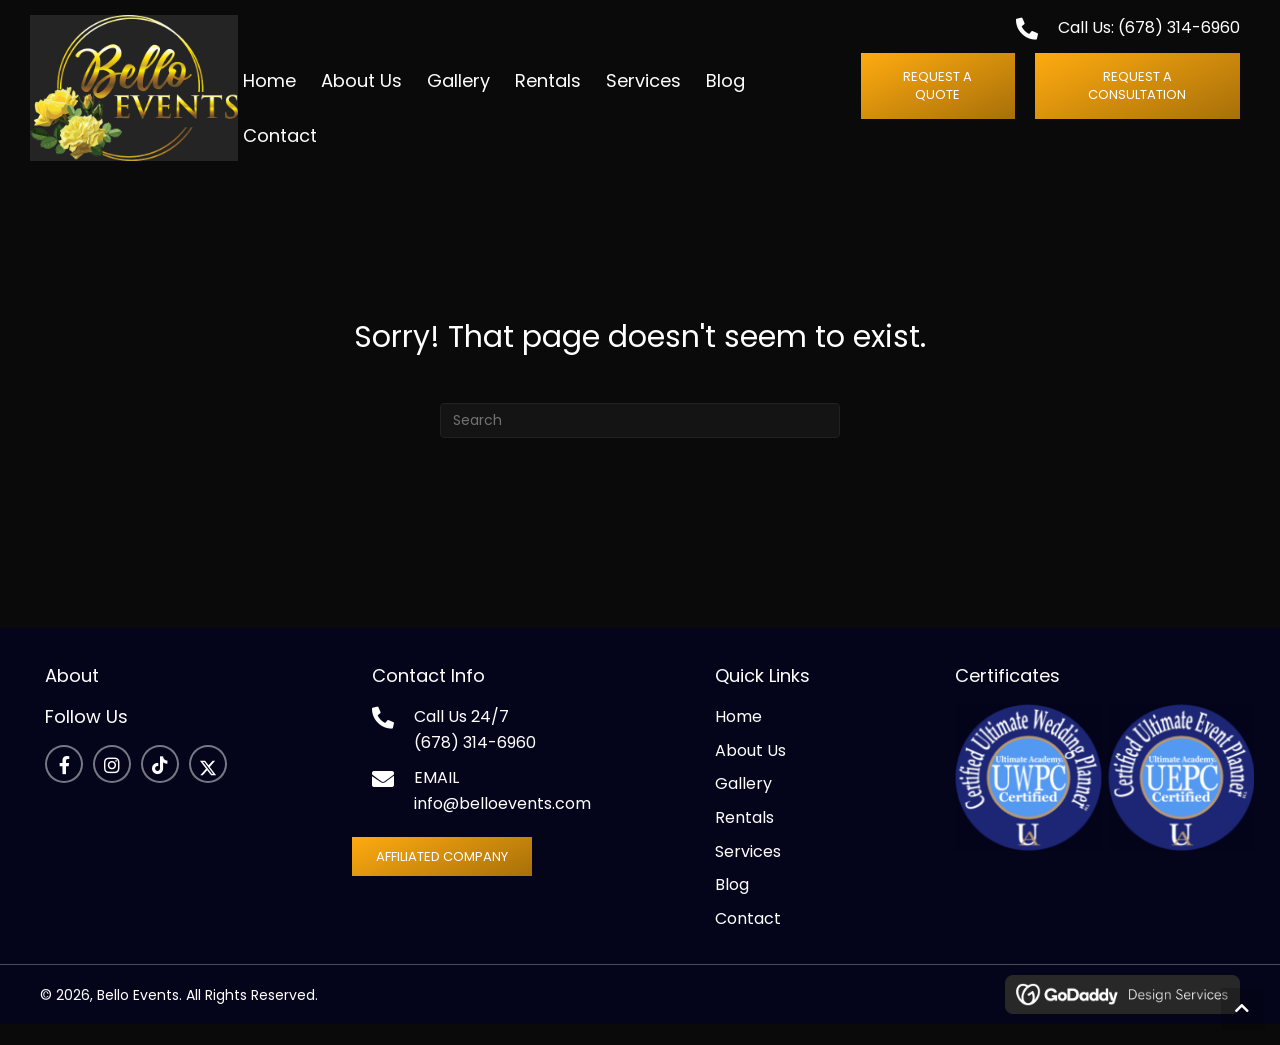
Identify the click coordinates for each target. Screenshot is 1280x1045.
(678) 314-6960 (1179, 37)
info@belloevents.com (502, 824)
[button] (947, 96)
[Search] (640, 441)
